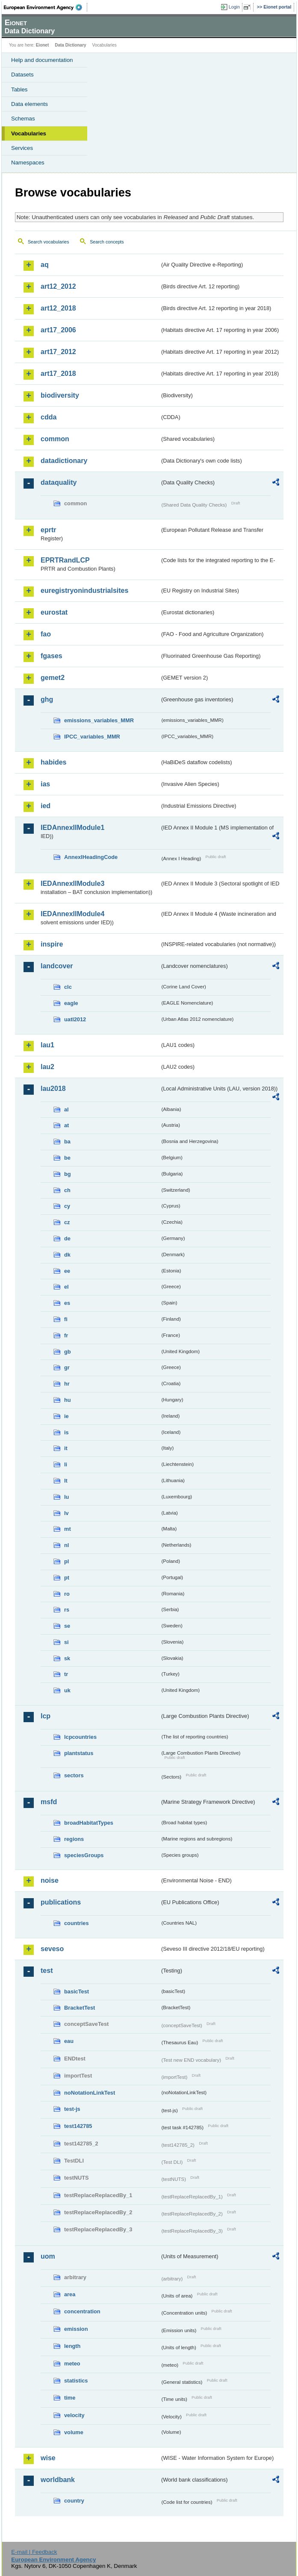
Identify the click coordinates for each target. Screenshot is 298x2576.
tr (66, 1674)
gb (67, 1351)
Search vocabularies (48, 241)
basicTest (76, 1991)
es (67, 1303)
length (72, 2346)
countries (76, 1923)
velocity (74, 2415)
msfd (49, 1801)
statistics (76, 2380)
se (67, 1626)
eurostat (54, 612)
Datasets (22, 74)
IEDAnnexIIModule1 (72, 827)
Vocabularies (28, 133)
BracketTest (79, 2008)
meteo (72, 2363)
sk (67, 1658)
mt (67, 1529)
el (66, 1287)
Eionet (42, 45)
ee (67, 1271)
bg (67, 1174)
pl (66, 1561)
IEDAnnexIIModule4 (72, 913)
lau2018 (53, 1088)
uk (67, 1690)
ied (45, 805)
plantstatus (78, 1753)
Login (234, 6)
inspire (52, 944)
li (65, 1464)
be (67, 1158)
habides (53, 762)
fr (66, 1335)
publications (61, 1902)
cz (67, 1222)
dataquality (59, 482)
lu (66, 1497)
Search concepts (107, 241)
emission (76, 2329)
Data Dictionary (70, 45)
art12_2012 (58, 286)
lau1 (47, 1045)
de (67, 1238)
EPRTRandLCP (65, 560)
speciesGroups (83, 1855)
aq (45, 264)
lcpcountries (80, 1737)
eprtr (48, 529)
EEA (45, 7)
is (66, 1432)
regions (74, 1839)
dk (67, 1254)
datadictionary (64, 460)
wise (48, 2458)
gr (67, 1367)
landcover (57, 966)
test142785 (78, 2126)
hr (67, 1383)
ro (67, 1594)
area (69, 2294)
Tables (19, 89)
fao (46, 634)
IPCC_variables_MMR (92, 736)
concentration (82, 2311)
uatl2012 (75, 1019)
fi (66, 1319)
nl (66, 1545)
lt (66, 1480)
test (47, 1970)
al (66, 1109)
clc (68, 987)
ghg (47, 699)
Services (22, 148)
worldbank (58, 2479)
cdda (48, 417)
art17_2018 (58, 373)
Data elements (29, 104)
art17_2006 (58, 330)
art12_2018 (58, 308)
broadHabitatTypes (88, 1823)
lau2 (47, 1066)
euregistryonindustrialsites (84, 590)
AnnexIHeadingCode (91, 857)
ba (67, 1141)
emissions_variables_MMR (99, 720)
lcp (45, 1716)
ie (66, 1416)
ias (45, 784)
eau (69, 2041)
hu (67, 1400)
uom (48, 2256)
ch (67, 1190)
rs (66, 1609)
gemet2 (53, 677)
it (66, 1448)
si (66, 1642)
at (66, 1125)
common (55, 439)
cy (67, 1206)
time (69, 2397)
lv (66, 1513)
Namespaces (27, 162)
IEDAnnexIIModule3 (72, 883)
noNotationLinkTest (89, 2093)
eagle (71, 1003)
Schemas (23, 118)
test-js (72, 2109)
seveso (52, 1948)
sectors (74, 1775)
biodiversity (60, 395)
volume (73, 2432)
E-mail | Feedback (34, 2552)
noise (50, 1880)
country (74, 2500)
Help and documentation (42, 60)
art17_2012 (58, 351)
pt (66, 1577)
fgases (51, 655)
